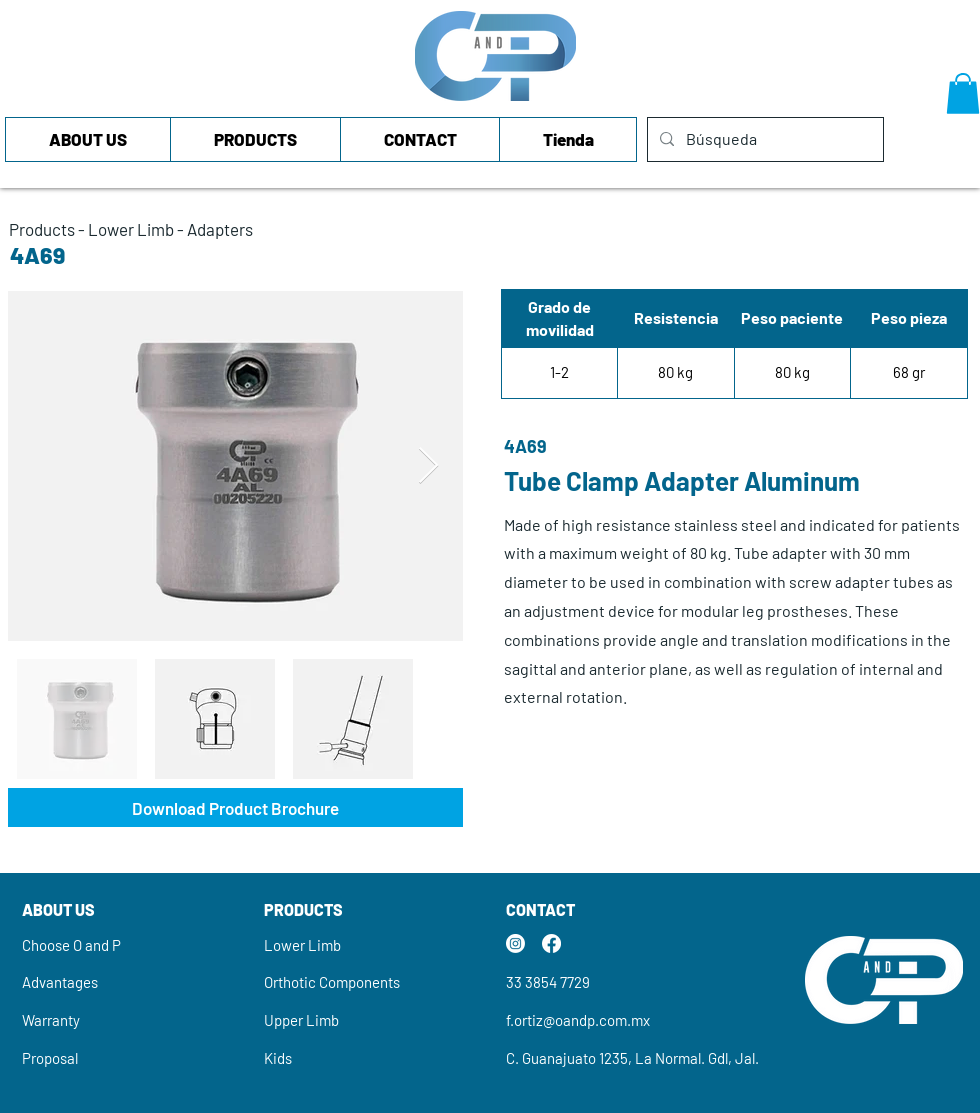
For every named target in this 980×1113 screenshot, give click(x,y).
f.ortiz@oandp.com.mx (578, 1020)
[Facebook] (551, 943)
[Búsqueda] (763, 139)
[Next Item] (428, 466)
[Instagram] (515, 943)
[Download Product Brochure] (235, 807)
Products (42, 229)
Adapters (220, 229)
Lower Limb (131, 229)
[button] (963, 93)
